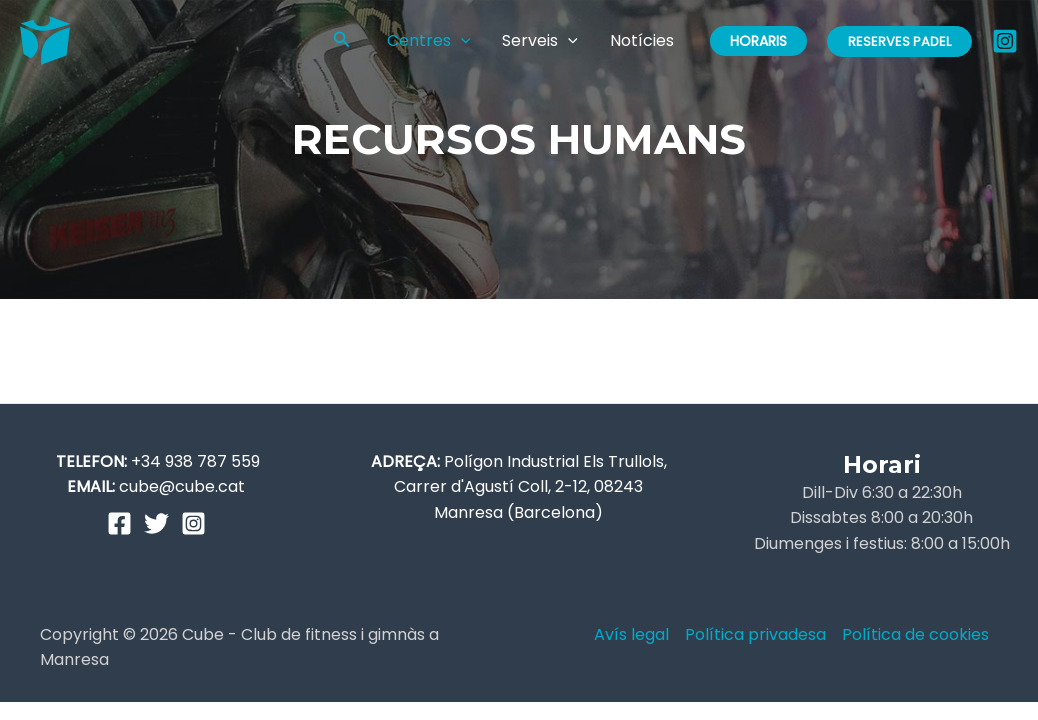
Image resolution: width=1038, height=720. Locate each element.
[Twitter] (156, 523)
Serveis (540, 41)
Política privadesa (755, 634)
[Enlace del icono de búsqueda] (342, 41)
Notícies (642, 40)
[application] (461, 41)
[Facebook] (119, 523)
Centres (429, 41)
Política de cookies (915, 634)
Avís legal (631, 634)
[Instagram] (1005, 41)
